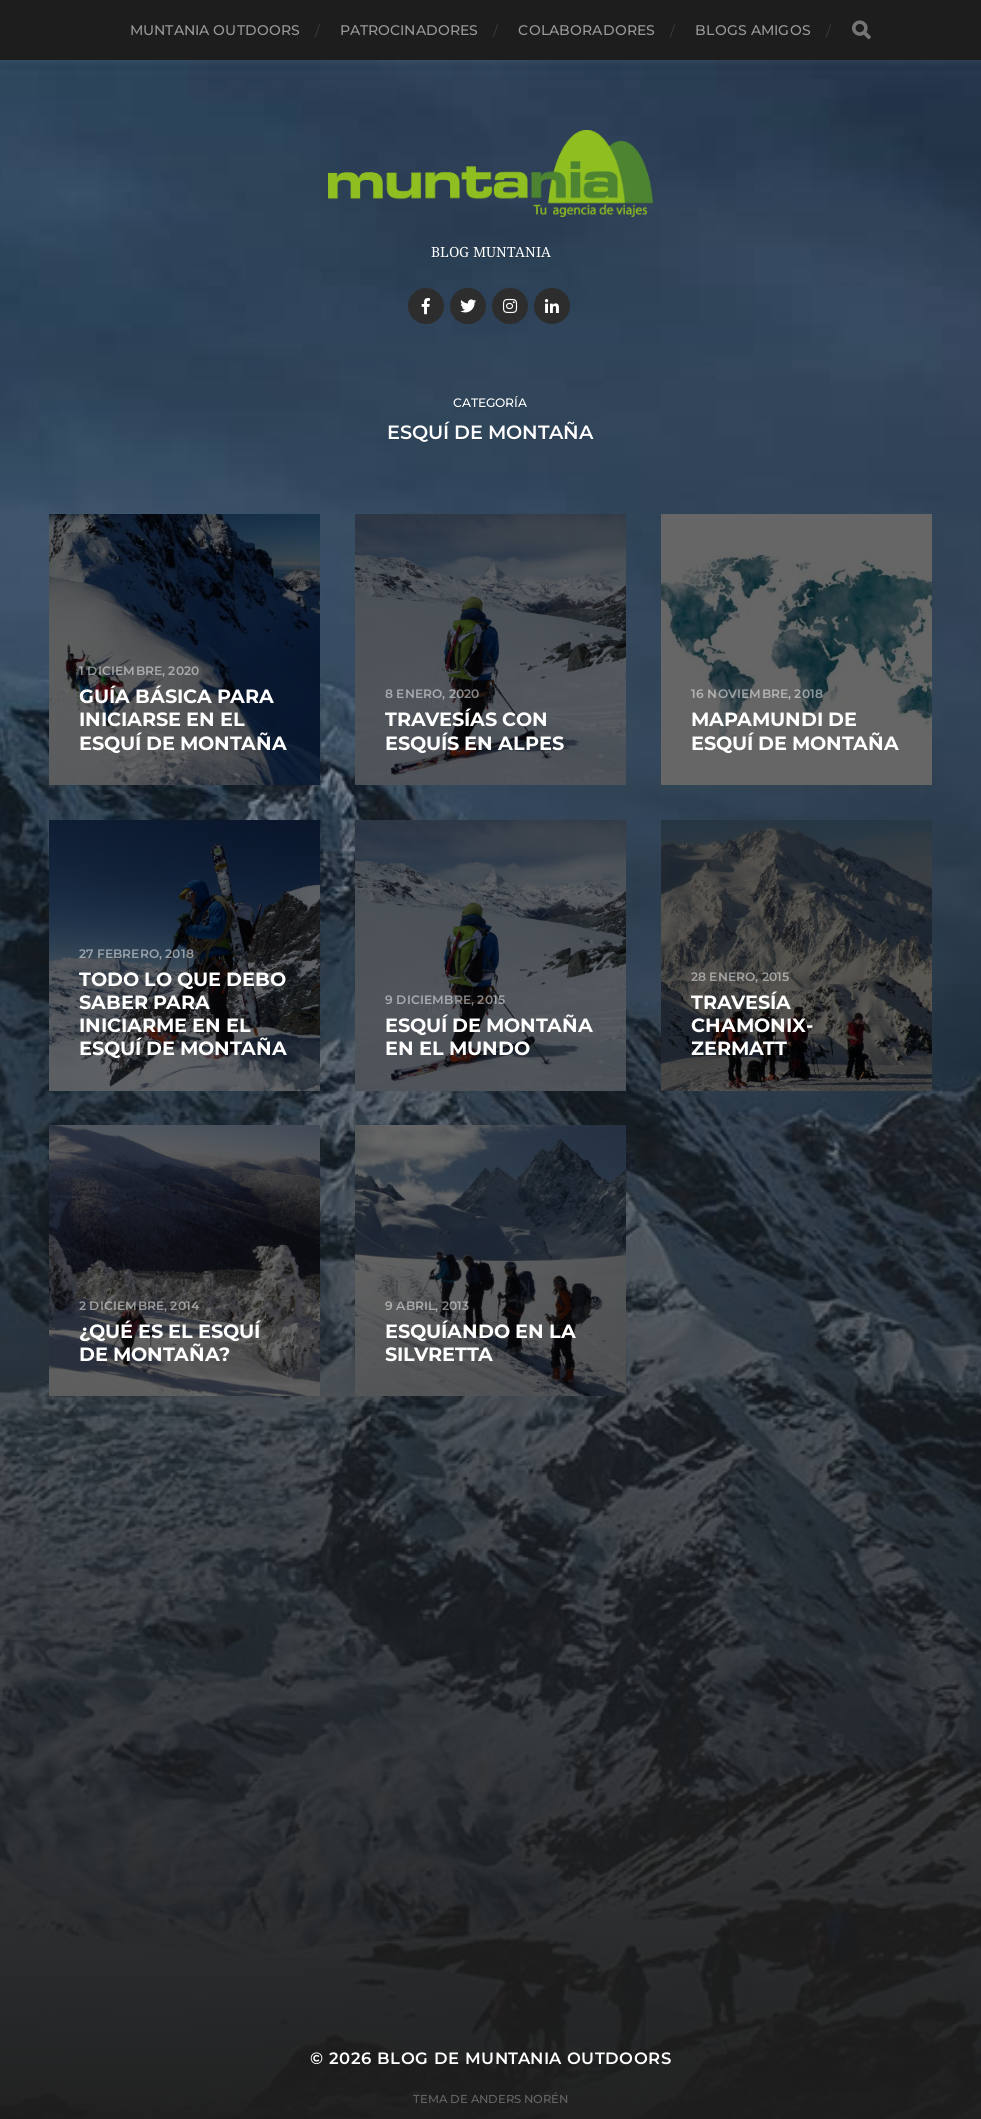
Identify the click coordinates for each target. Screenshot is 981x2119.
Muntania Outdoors (215, 30)
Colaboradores (586, 30)
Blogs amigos (753, 30)
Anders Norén (519, 2099)
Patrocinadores (409, 30)
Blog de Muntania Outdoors (524, 2058)
